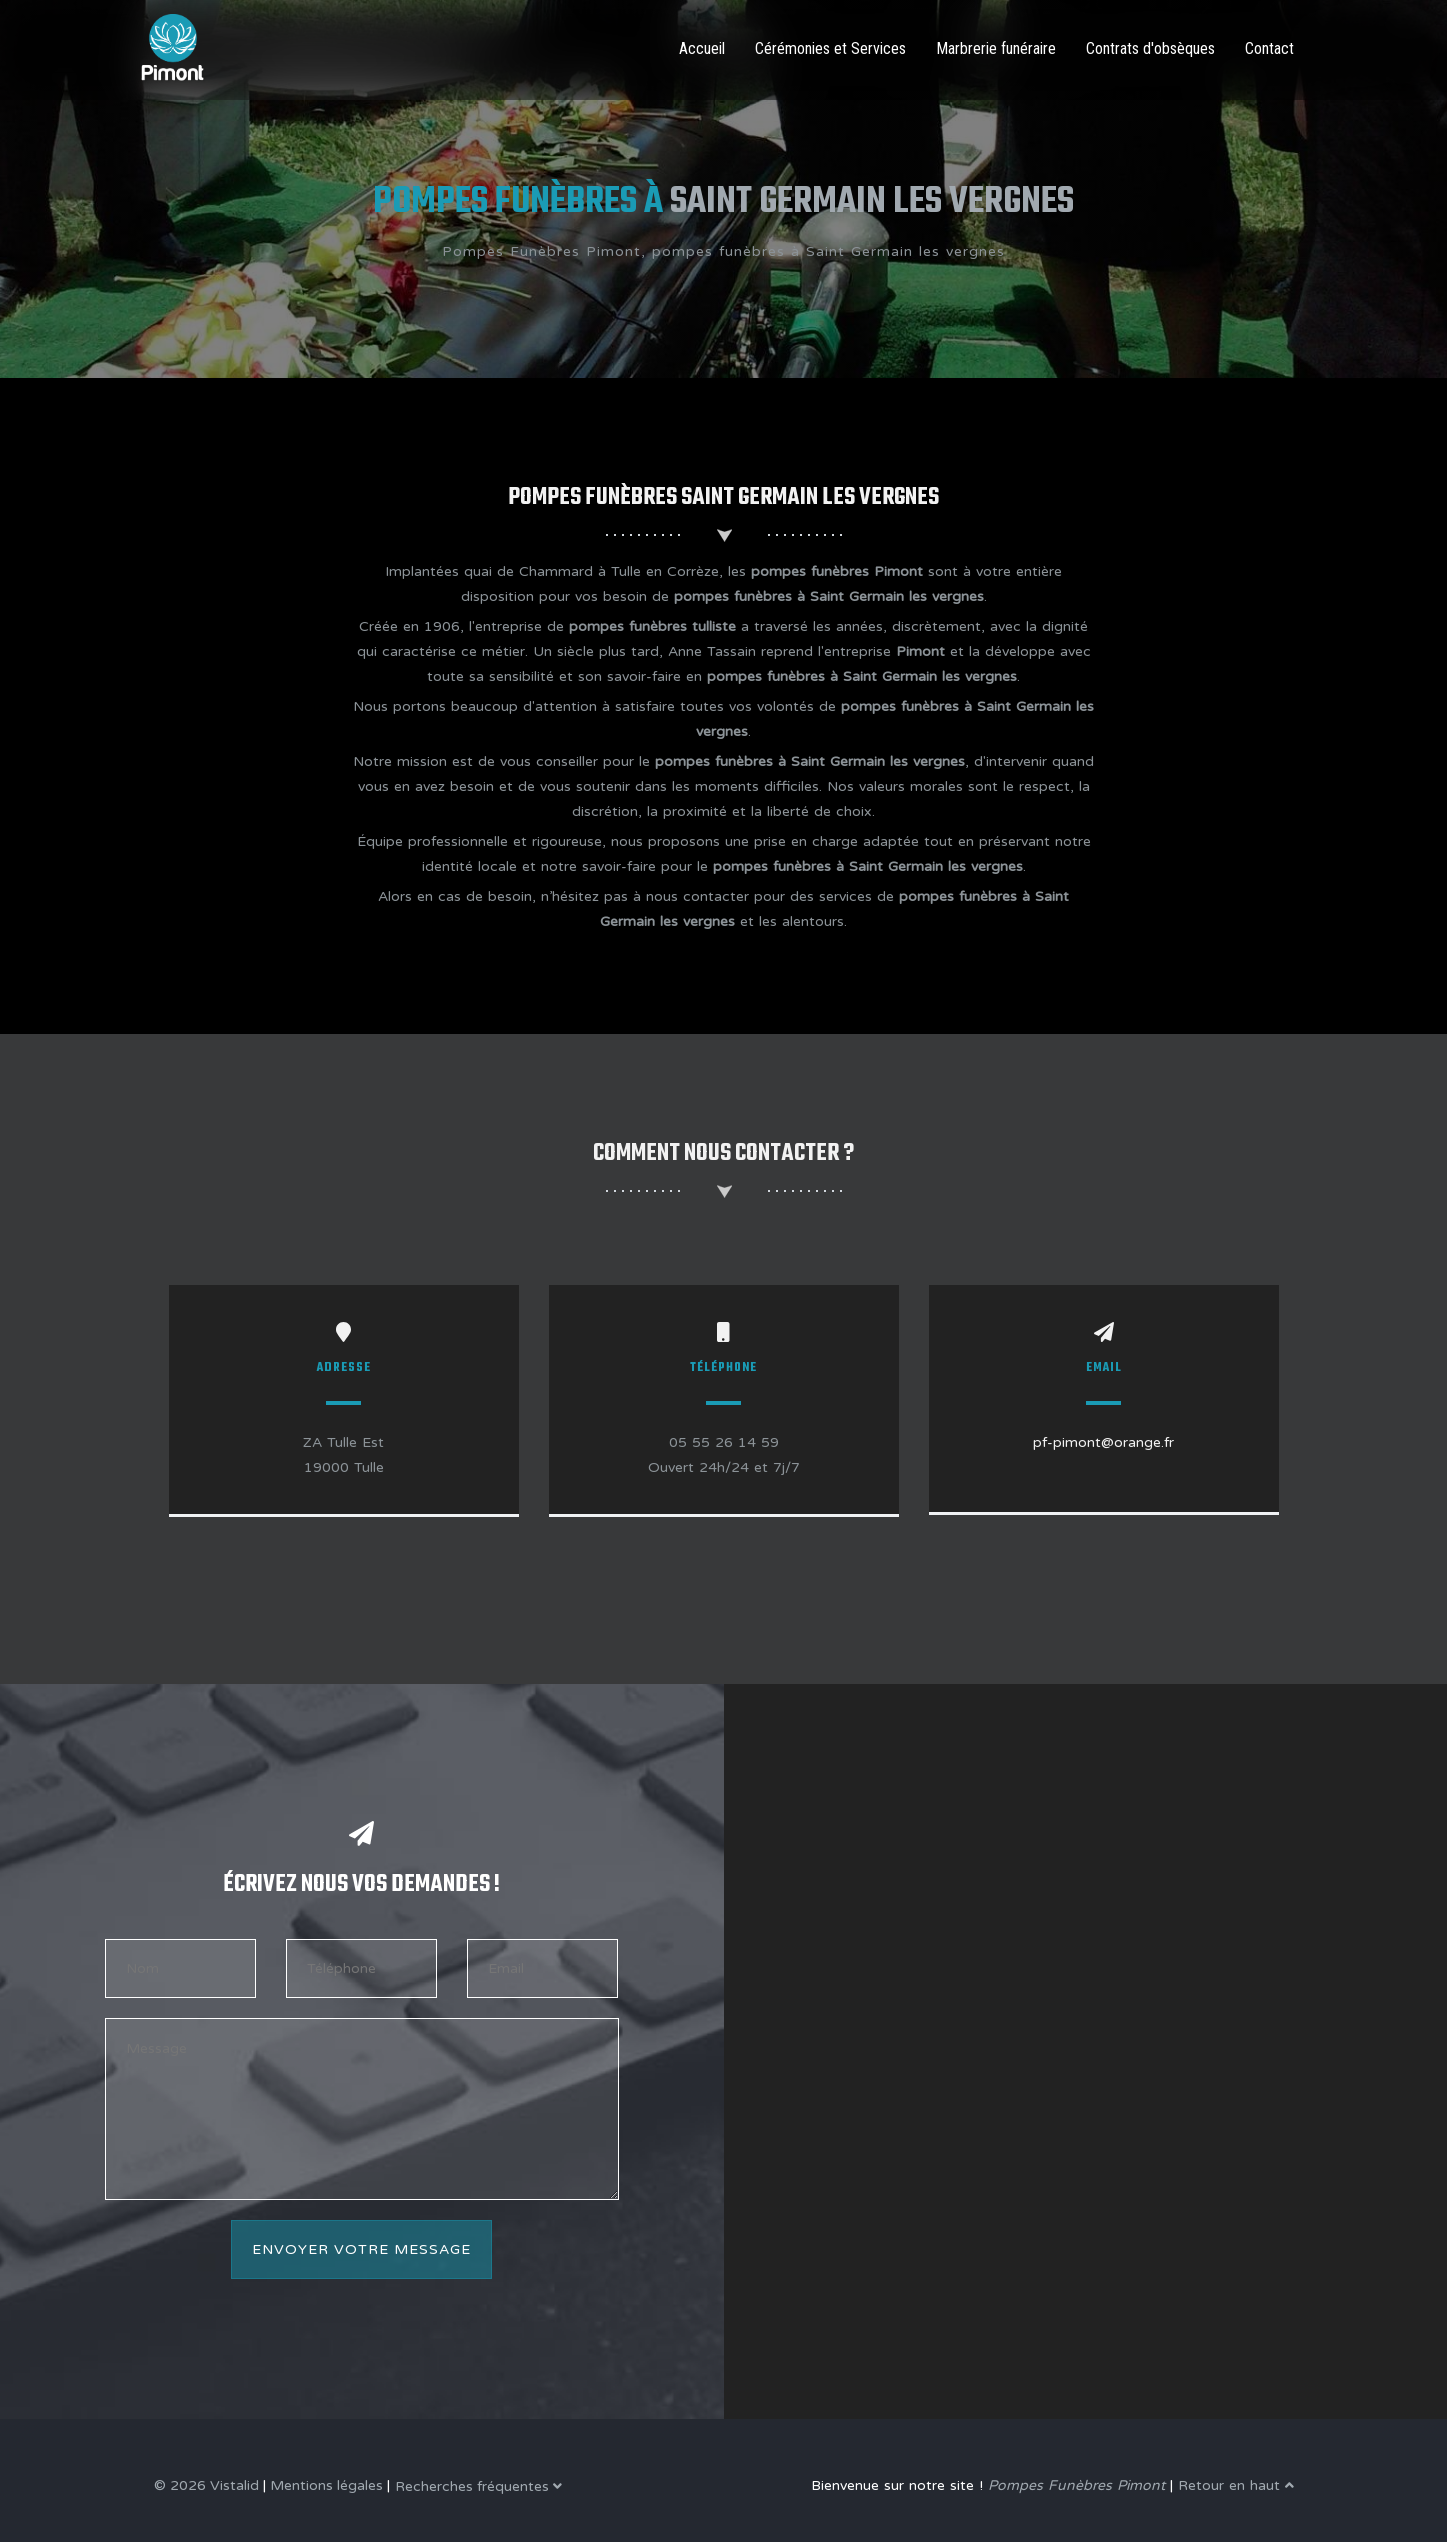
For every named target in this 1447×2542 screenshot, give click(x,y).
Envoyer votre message (361, 2249)
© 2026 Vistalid (206, 2485)
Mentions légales (326, 2485)
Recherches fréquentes (478, 2486)
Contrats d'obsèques (1150, 48)
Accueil (702, 48)
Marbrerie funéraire (996, 48)
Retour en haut (1236, 2485)
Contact (1269, 48)
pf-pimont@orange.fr (1103, 1442)
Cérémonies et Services (830, 48)
